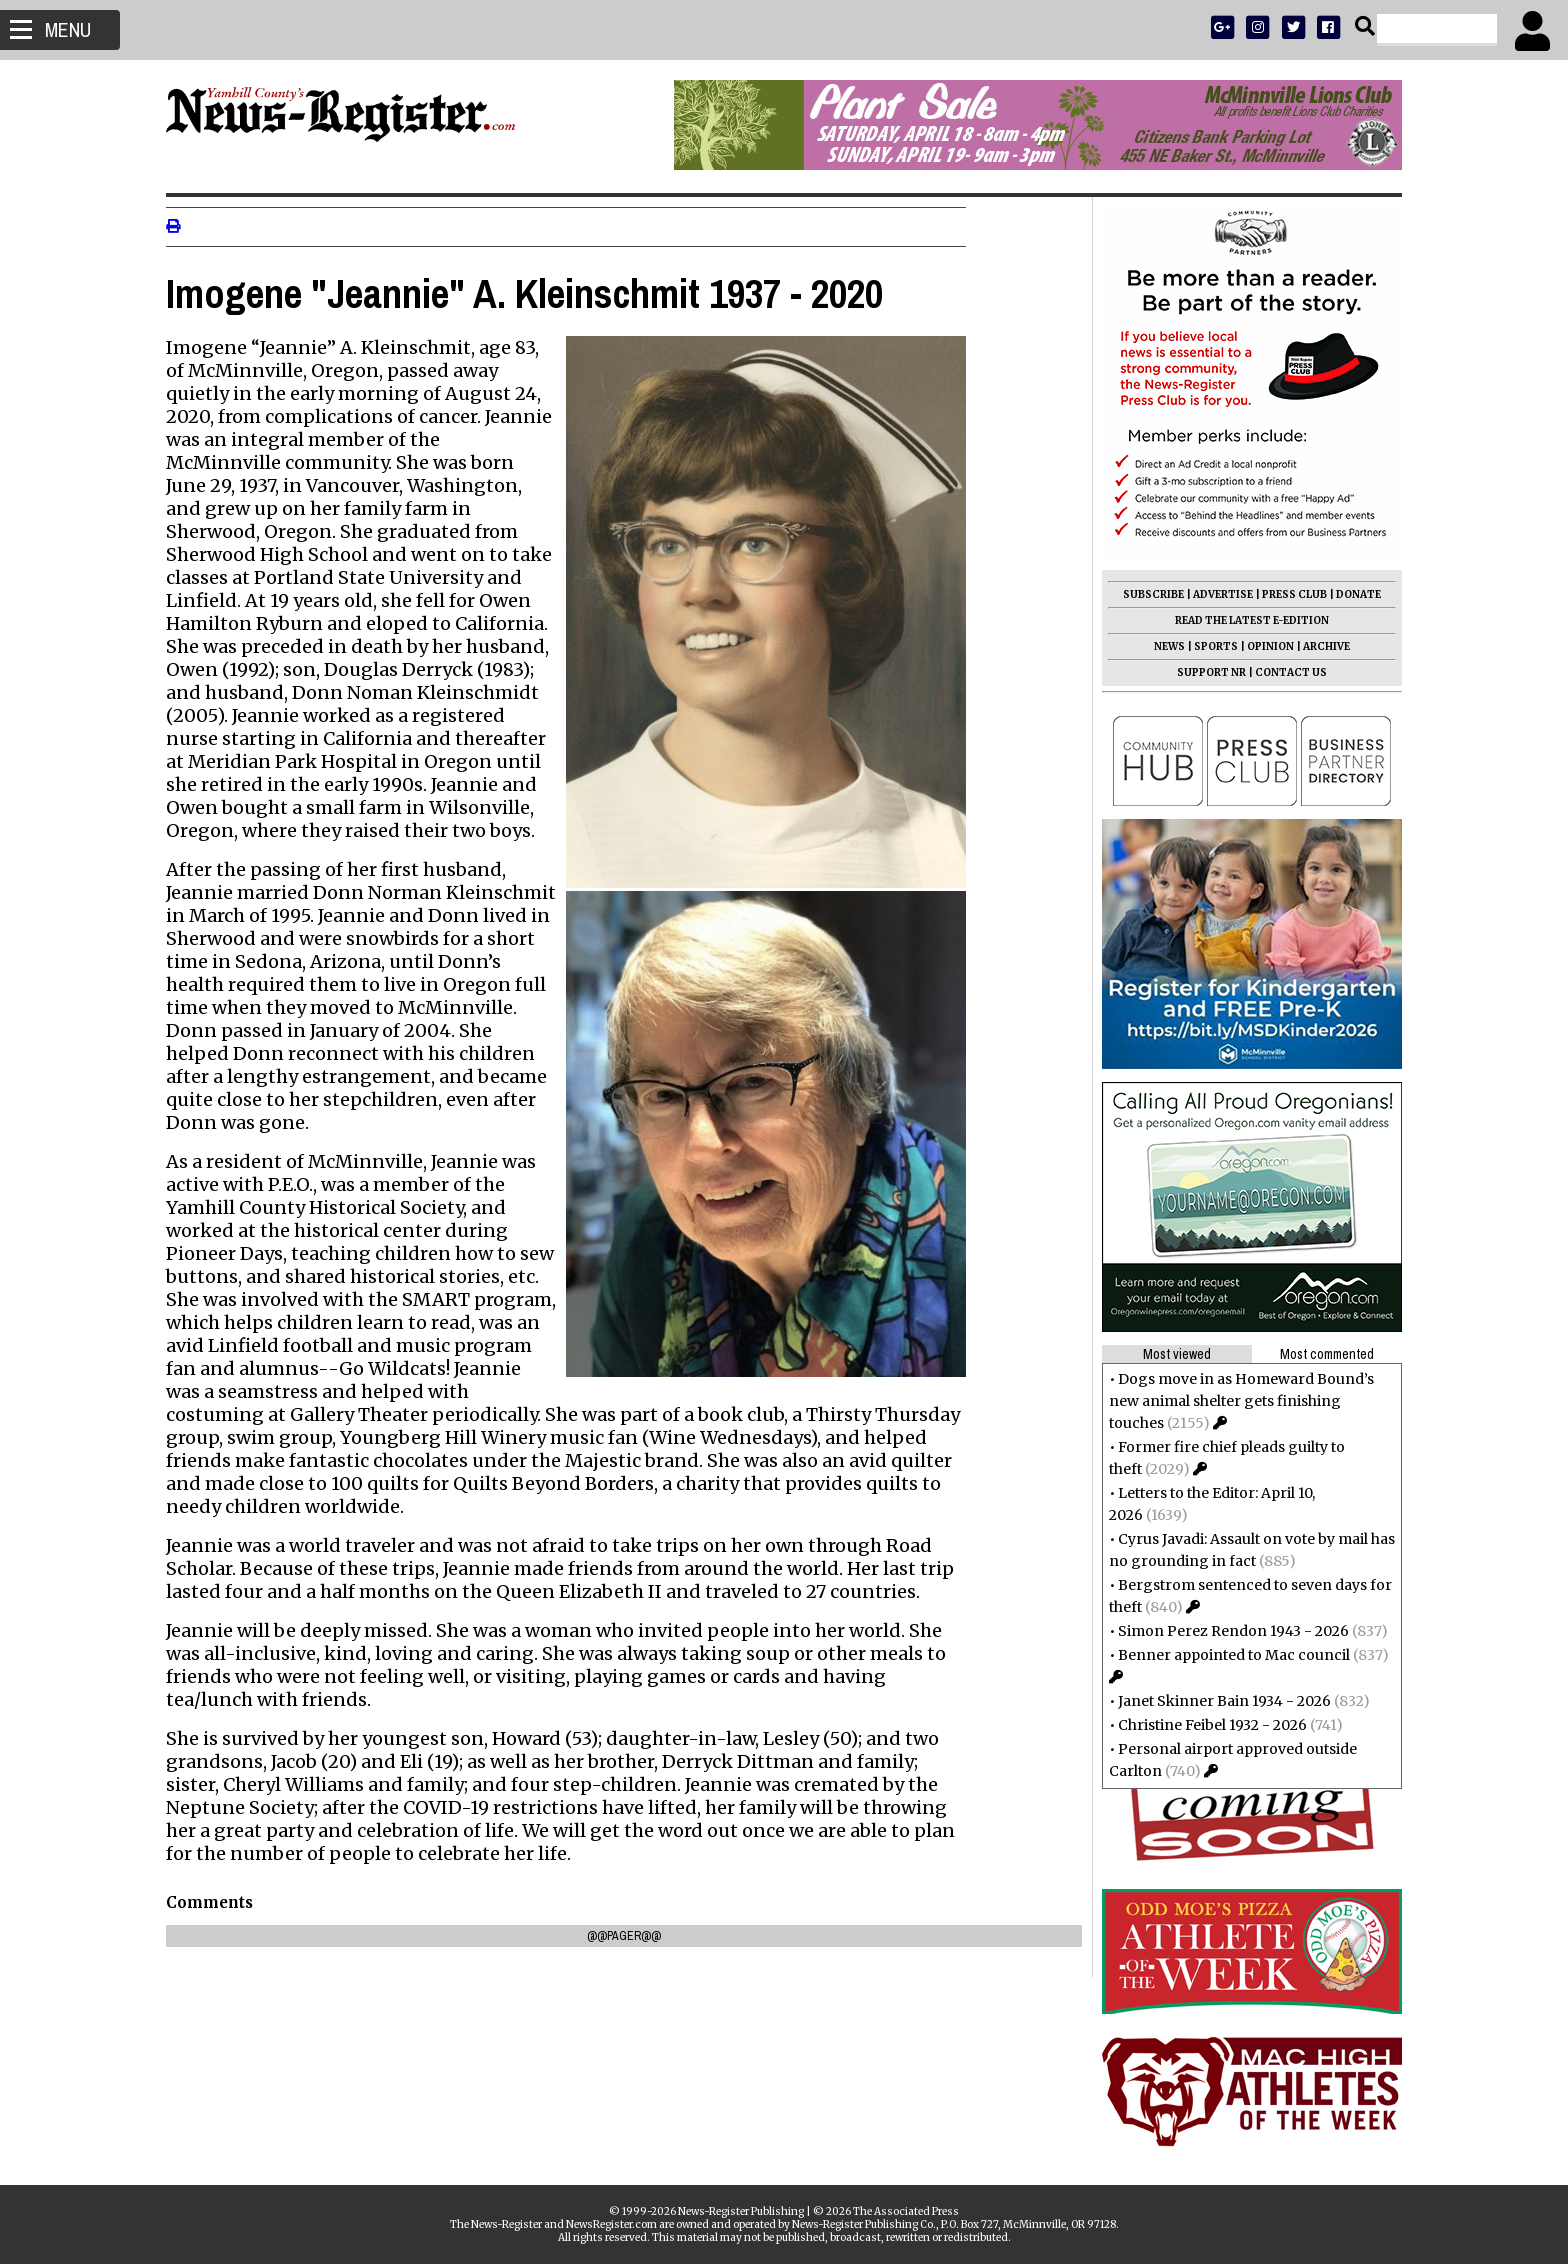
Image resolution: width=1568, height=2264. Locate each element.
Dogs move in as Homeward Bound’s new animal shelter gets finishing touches (1233, 1401)
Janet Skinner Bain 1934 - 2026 (1216, 1701)
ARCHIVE (1318, 646)
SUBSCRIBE (1145, 594)
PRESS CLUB (1286, 594)
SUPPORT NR (1203, 672)
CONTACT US (1283, 672)
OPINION (1262, 646)
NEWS (1161, 646)
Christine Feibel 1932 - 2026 (1204, 1725)
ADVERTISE (1215, 594)
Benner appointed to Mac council (1226, 1655)
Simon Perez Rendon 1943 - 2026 (1225, 1631)
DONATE (1350, 594)
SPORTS (1208, 646)
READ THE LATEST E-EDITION (1244, 620)
